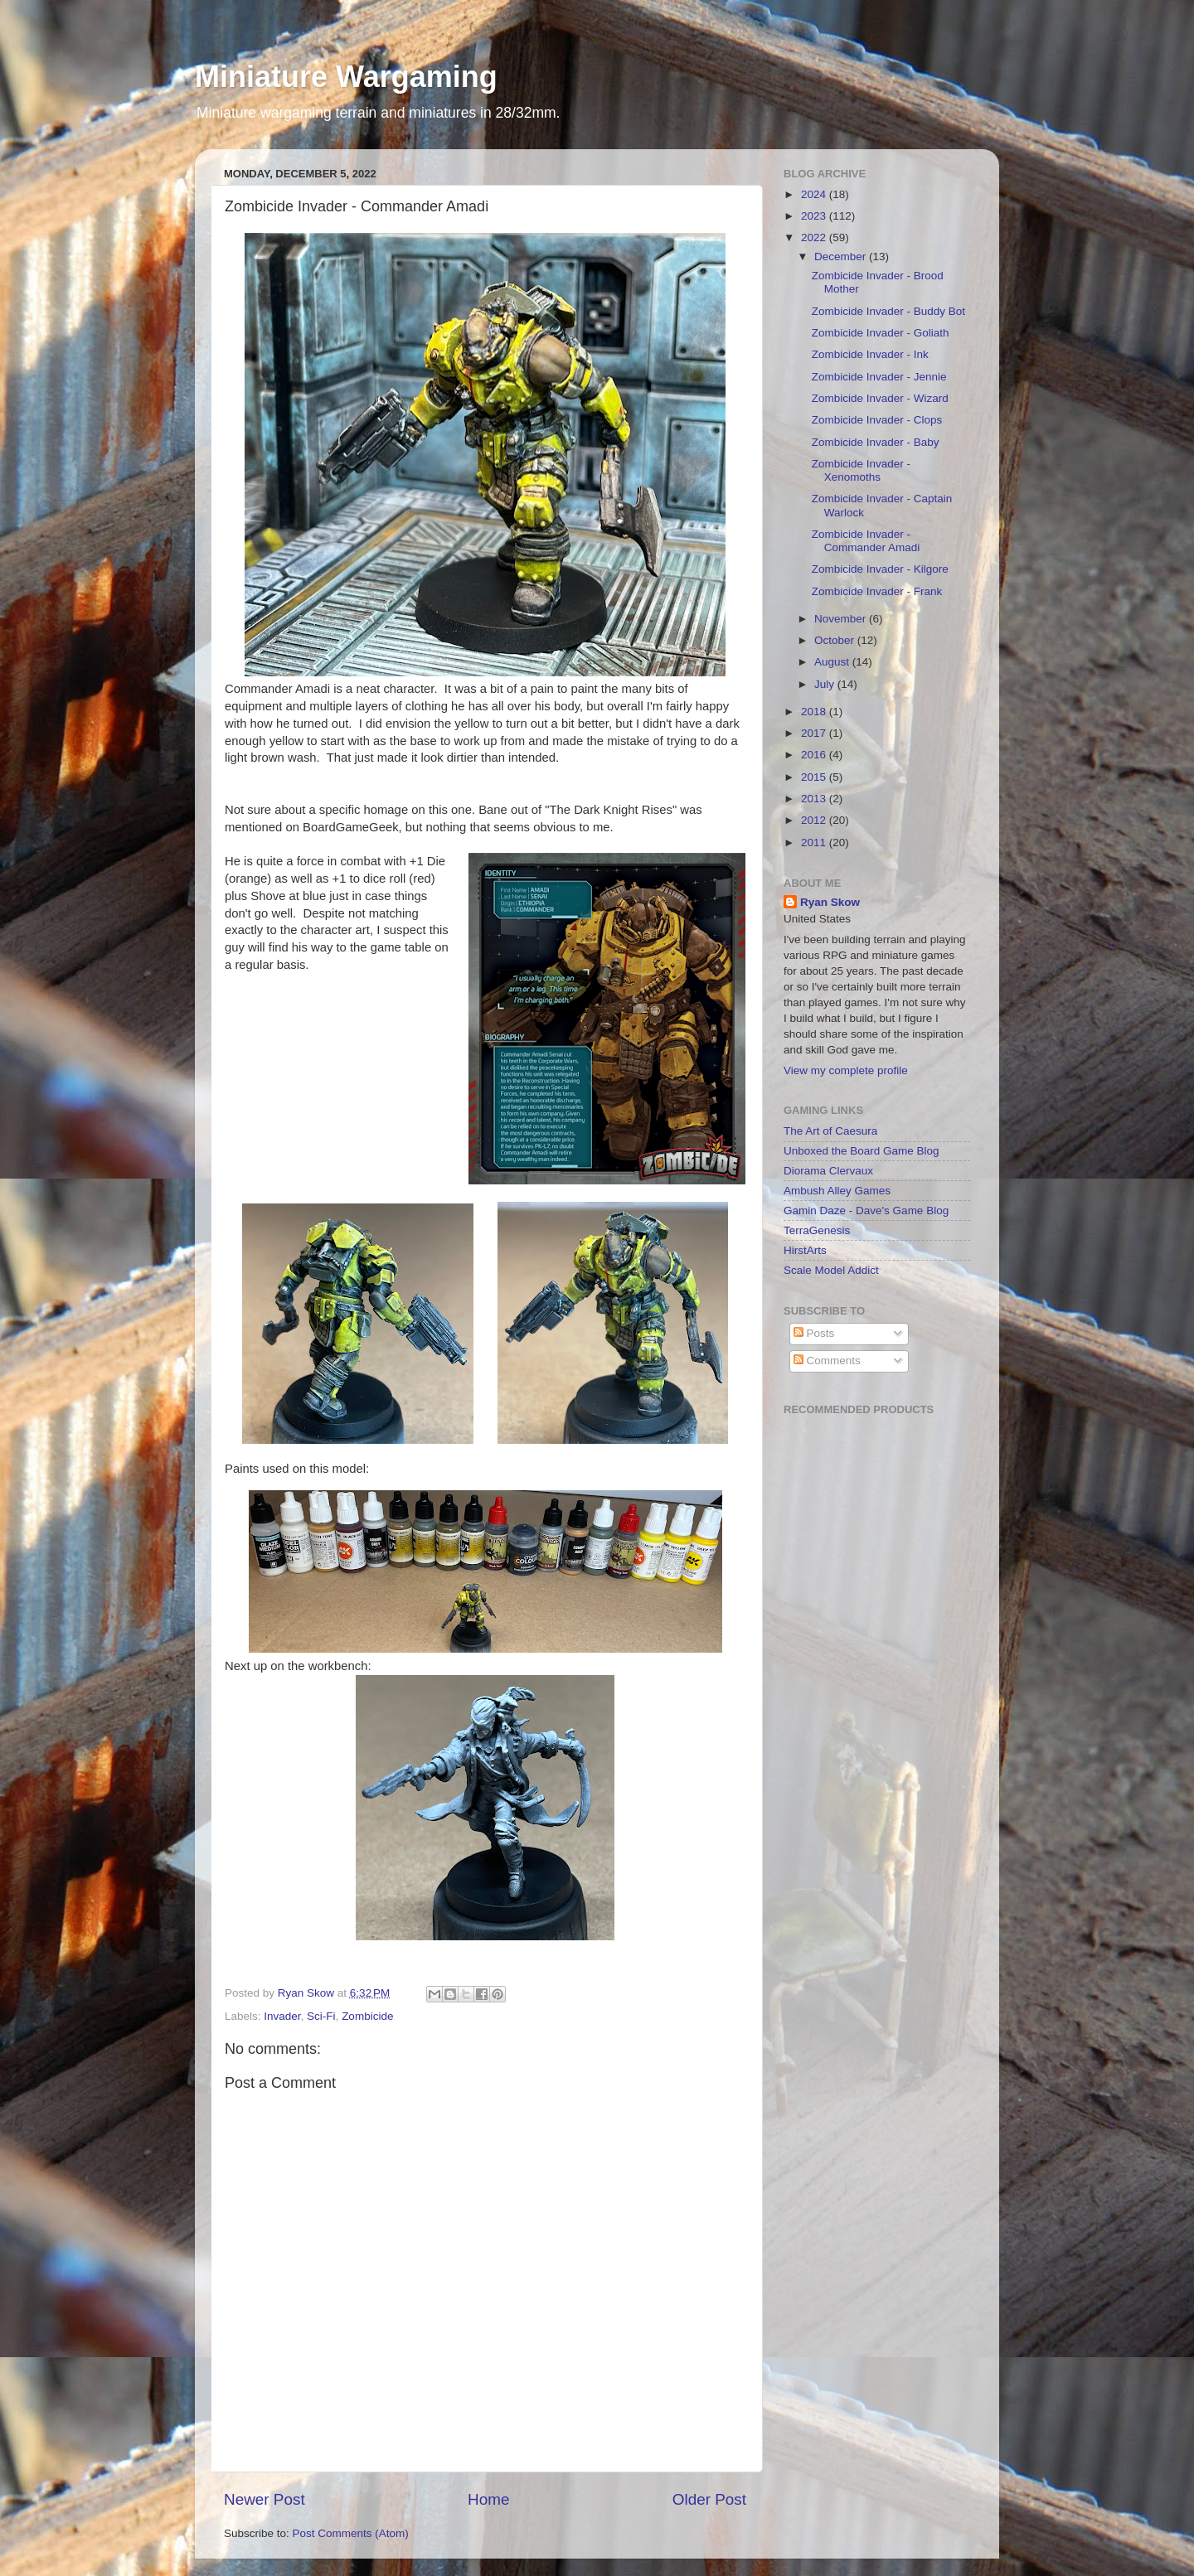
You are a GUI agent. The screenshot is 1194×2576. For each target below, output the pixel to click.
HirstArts (805, 1250)
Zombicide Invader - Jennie (879, 376)
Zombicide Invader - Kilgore (880, 569)
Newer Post (264, 2499)
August (833, 662)
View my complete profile (846, 1070)
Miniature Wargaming (346, 77)
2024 (815, 194)
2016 (815, 754)
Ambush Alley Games (837, 1190)
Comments (827, 1360)
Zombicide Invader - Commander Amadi (866, 541)
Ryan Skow (830, 902)
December (841, 256)
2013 (815, 798)
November (841, 619)
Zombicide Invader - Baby (875, 442)
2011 (815, 842)
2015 (815, 777)
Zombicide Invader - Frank (877, 591)
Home (488, 2499)
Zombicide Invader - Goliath (880, 333)
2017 (815, 733)
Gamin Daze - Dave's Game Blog (866, 1210)
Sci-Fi (321, 2016)
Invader (282, 2016)
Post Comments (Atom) (351, 2533)
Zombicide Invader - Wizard (880, 398)
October (835, 640)
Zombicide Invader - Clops (877, 420)
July (825, 684)
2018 (815, 711)
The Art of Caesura (830, 1131)
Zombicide (367, 2016)
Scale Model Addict (831, 1270)
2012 (815, 820)
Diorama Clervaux (828, 1171)
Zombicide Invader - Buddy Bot (888, 311)
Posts (814, 1333)
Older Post (709, 2499)
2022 (815, 237)
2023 (815, 216)
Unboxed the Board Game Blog (861, 1151)
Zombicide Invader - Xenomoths (861, 470)
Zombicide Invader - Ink (870, 354)
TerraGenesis (817, 1230)
